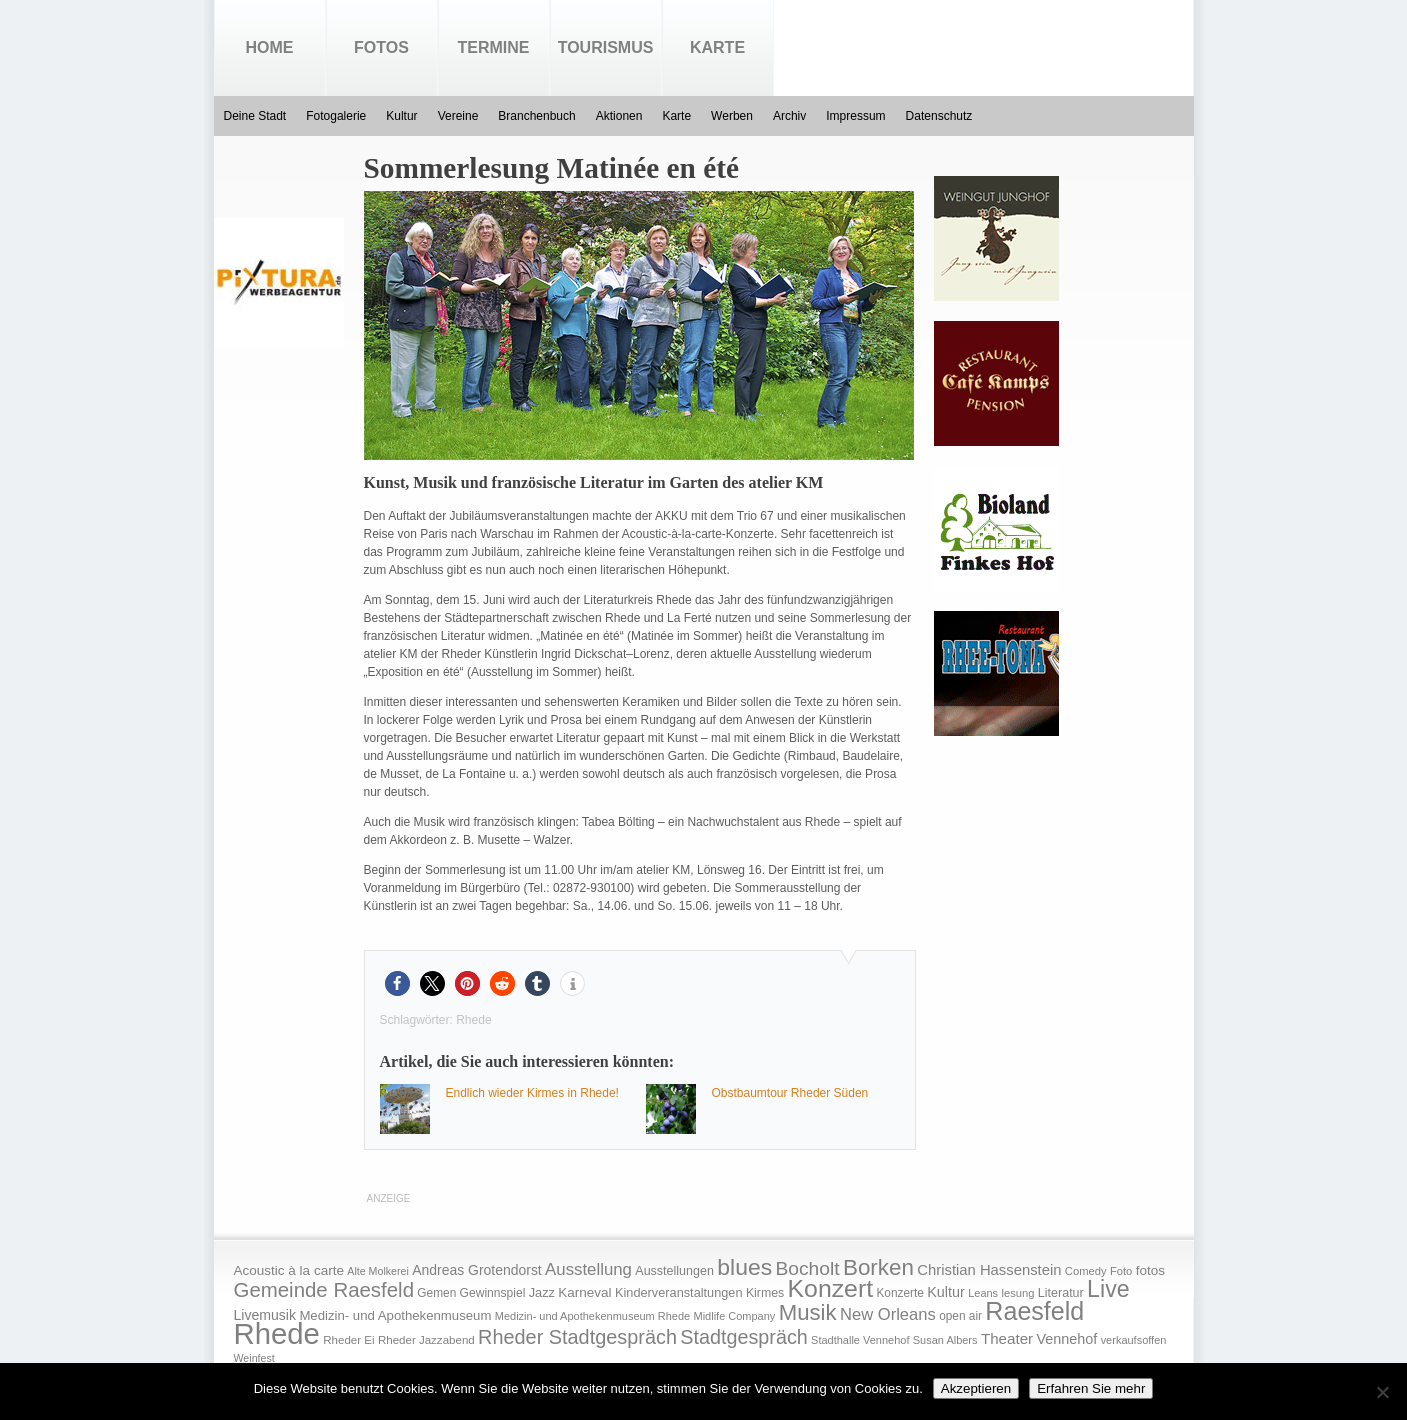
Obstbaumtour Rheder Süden (790, 1093)
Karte (717, 47)
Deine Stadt (255, 116)
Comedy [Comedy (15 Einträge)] (1086, 1271)
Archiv (789, 116)
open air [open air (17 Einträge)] (960, 1316)
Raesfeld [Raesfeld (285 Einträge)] (1034, 1311)
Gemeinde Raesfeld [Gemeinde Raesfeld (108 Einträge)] (324, 1290)
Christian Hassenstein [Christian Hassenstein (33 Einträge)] (989, 1270)
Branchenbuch (536, 116)
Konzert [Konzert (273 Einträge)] (831, 1288)
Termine (494, 47)
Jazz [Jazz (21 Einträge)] (542, 1292)
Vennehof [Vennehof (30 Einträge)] (1066, 1339)
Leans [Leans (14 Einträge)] (983, 1293)
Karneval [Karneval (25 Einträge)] (584, 1292)
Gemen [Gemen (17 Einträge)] (436, 1293)
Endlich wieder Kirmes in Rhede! (532, 1093)
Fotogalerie (336, 116)
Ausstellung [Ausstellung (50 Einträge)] (588, 1269)
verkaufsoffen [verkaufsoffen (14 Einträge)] (1134, 1340)
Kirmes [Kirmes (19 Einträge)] (765, 1293)
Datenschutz (939, 116)
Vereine (458, 116)
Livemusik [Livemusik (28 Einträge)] (265, 1315)
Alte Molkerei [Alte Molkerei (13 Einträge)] (378, 1271)
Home (270, 47)
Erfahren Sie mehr (1091, 1388)
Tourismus (606, 47)
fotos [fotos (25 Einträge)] (1150, 1270)
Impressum (855, 116)
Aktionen (619, 116)
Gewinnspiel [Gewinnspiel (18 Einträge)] (493, 1293)
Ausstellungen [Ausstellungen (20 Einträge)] (674, 1271)
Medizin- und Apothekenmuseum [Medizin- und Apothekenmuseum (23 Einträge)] (395, 1315)
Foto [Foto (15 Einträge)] (1121, 1271)
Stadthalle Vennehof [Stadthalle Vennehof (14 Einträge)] (860, 1340)
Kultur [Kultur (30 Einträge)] (946, 1292)
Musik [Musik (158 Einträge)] (808, 1312)
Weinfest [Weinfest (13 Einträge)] (254, 1358)
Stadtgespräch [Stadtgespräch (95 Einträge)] (743, 1337)
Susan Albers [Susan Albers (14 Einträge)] (945, 1340)
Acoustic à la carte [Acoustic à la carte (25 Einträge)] (289, 1270)
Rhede (473, 1020)
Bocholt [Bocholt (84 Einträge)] (807, 1268)
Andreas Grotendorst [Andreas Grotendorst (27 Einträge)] (477, 1270)
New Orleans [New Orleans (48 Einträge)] (888, 1314)
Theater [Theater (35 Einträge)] (1007, 1338)
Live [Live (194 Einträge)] (1108, 1289)
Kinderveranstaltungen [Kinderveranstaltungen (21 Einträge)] (679, 1292)
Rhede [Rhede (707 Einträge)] (277, 1333)
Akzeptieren (976, 1388)
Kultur (401, 116)
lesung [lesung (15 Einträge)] (1017, 1293)
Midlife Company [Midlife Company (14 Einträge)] (735, 1316)
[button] (397, 983)
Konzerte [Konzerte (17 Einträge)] (899, 1293)
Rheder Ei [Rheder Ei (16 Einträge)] (348, 1340)
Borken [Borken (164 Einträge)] (878, 1267)
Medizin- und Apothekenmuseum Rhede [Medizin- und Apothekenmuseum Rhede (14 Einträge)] (592, 1316)
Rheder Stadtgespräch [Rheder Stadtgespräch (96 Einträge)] (577, 1337)
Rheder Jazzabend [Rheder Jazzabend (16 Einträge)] (426, 1340)
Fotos (381, 47)
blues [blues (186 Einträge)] (744, 1267)
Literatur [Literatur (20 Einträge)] (1061, 1293)
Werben (732, 116)
